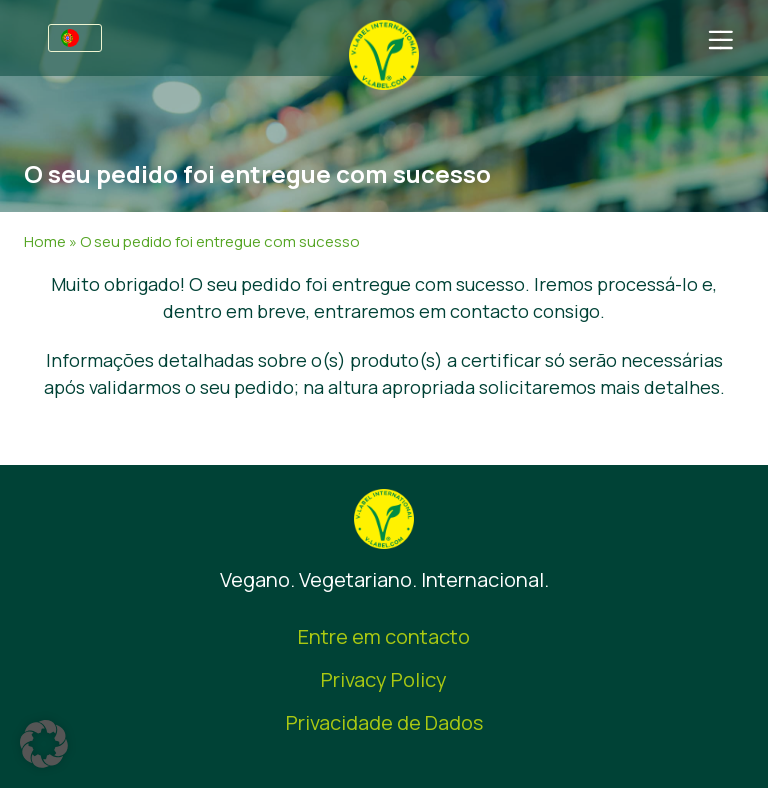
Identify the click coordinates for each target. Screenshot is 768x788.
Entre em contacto (384, 636)
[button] (44, 744)
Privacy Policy (384, 679)
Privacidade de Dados (384, 722)
